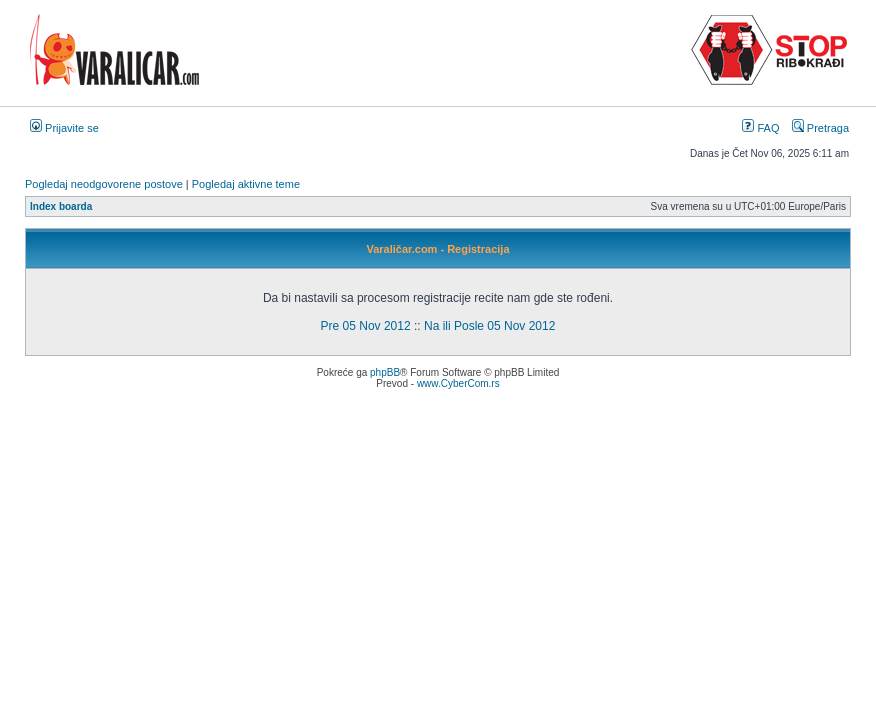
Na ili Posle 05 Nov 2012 (489, 326)
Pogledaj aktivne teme (246, 184)
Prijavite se (64, 128)
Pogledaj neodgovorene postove (104, 184)
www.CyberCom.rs (458, 383)
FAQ (760, 128)
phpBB (385, 372)
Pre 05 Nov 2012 (366, 326)
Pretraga (820, 128)
